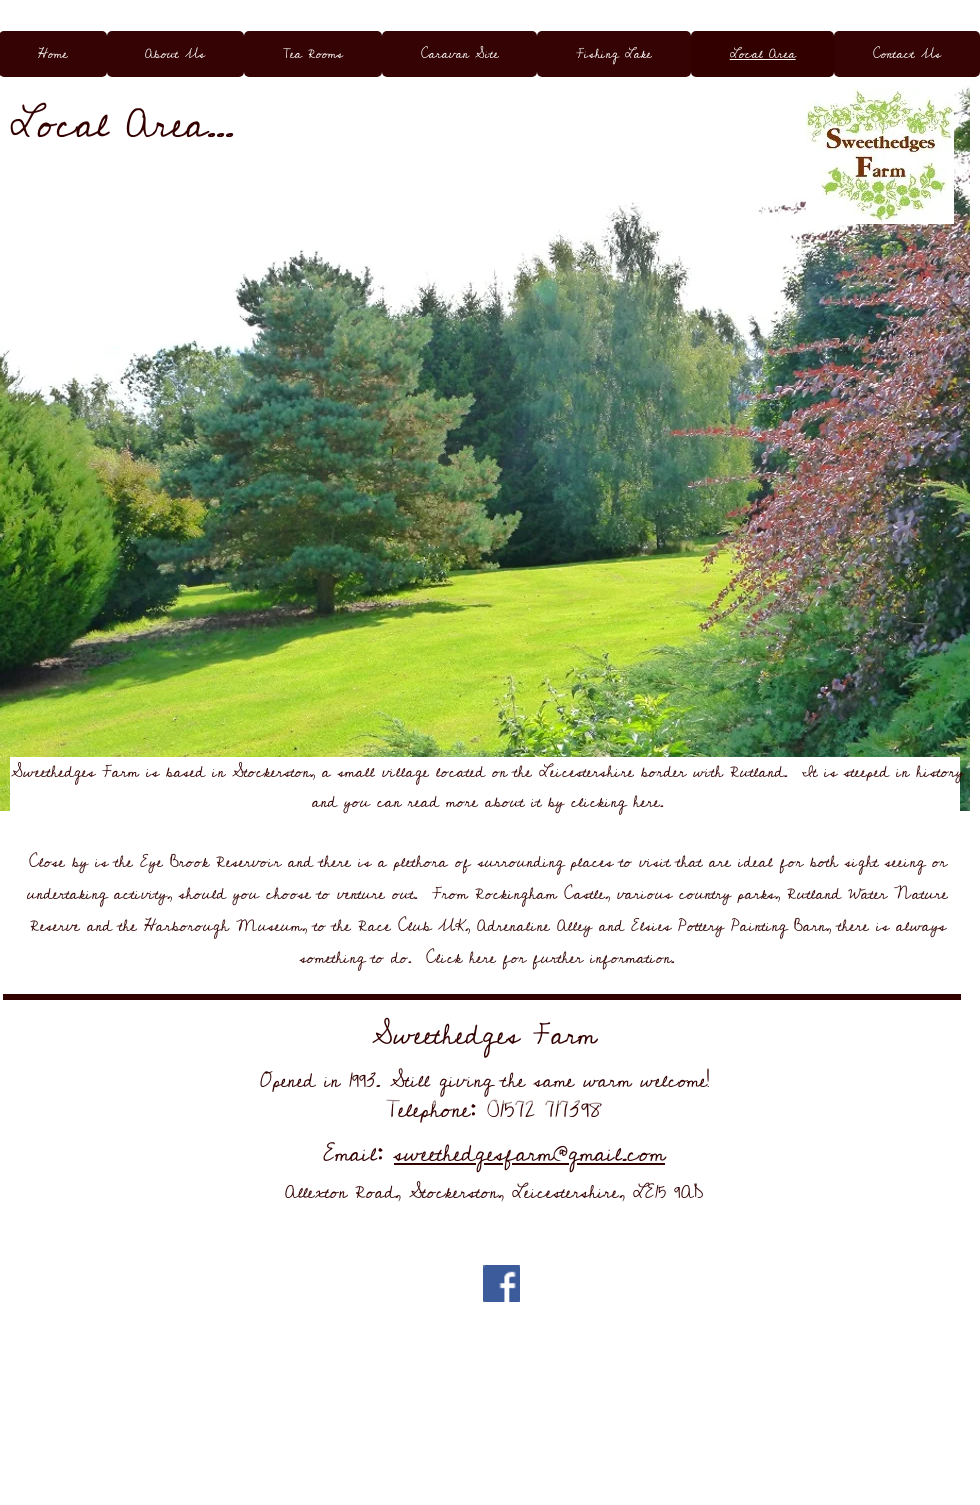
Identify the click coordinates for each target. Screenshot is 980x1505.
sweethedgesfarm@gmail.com (529, 1154)
